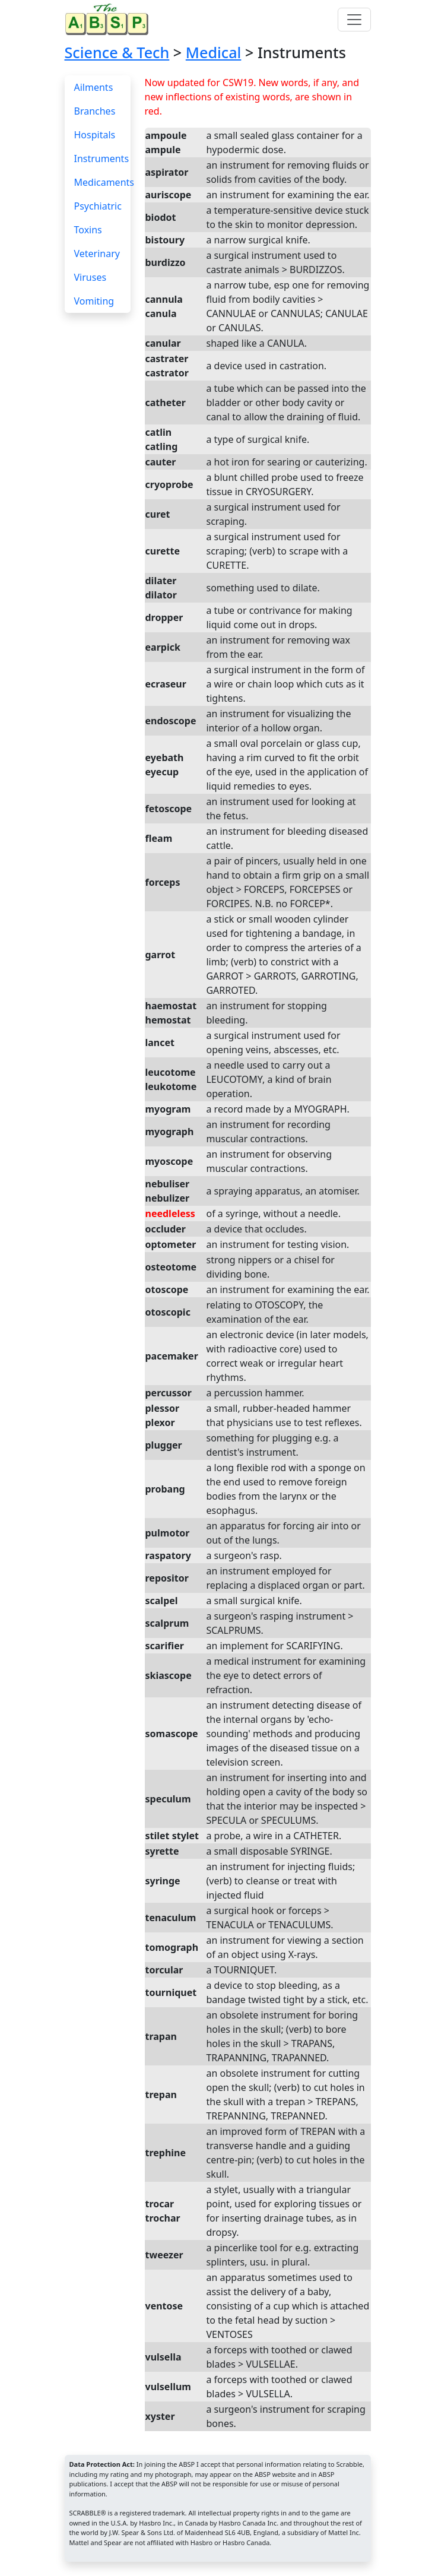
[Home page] (109, 19)
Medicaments (104, 182)
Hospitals (95, 134)
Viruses (90, 277)
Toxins (88, 229)
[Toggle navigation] (354, 19)
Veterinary (97, 253)
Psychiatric (98, 206)
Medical (214, 52)
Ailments (93, 87)
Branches (95, 111)
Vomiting (94, 301)
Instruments (101, 158)
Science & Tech (117, 52)
